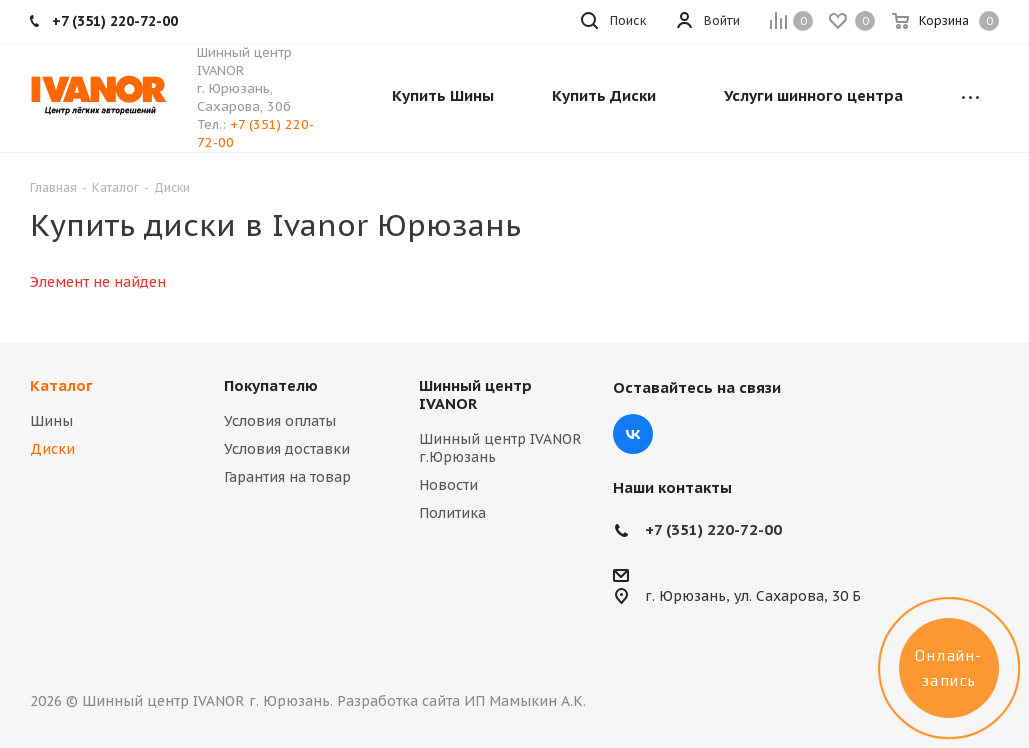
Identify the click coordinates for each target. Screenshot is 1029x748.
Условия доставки (287, 449)
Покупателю (271, 385)
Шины (51, 421)
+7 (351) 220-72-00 (713, 529)
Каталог (61, 385)
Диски (52, 449)
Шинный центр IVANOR (475, 394)
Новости (448, 485)
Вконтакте (633, 434)
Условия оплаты (280, 421)
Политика (452, 513)
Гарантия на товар (287, 477)
